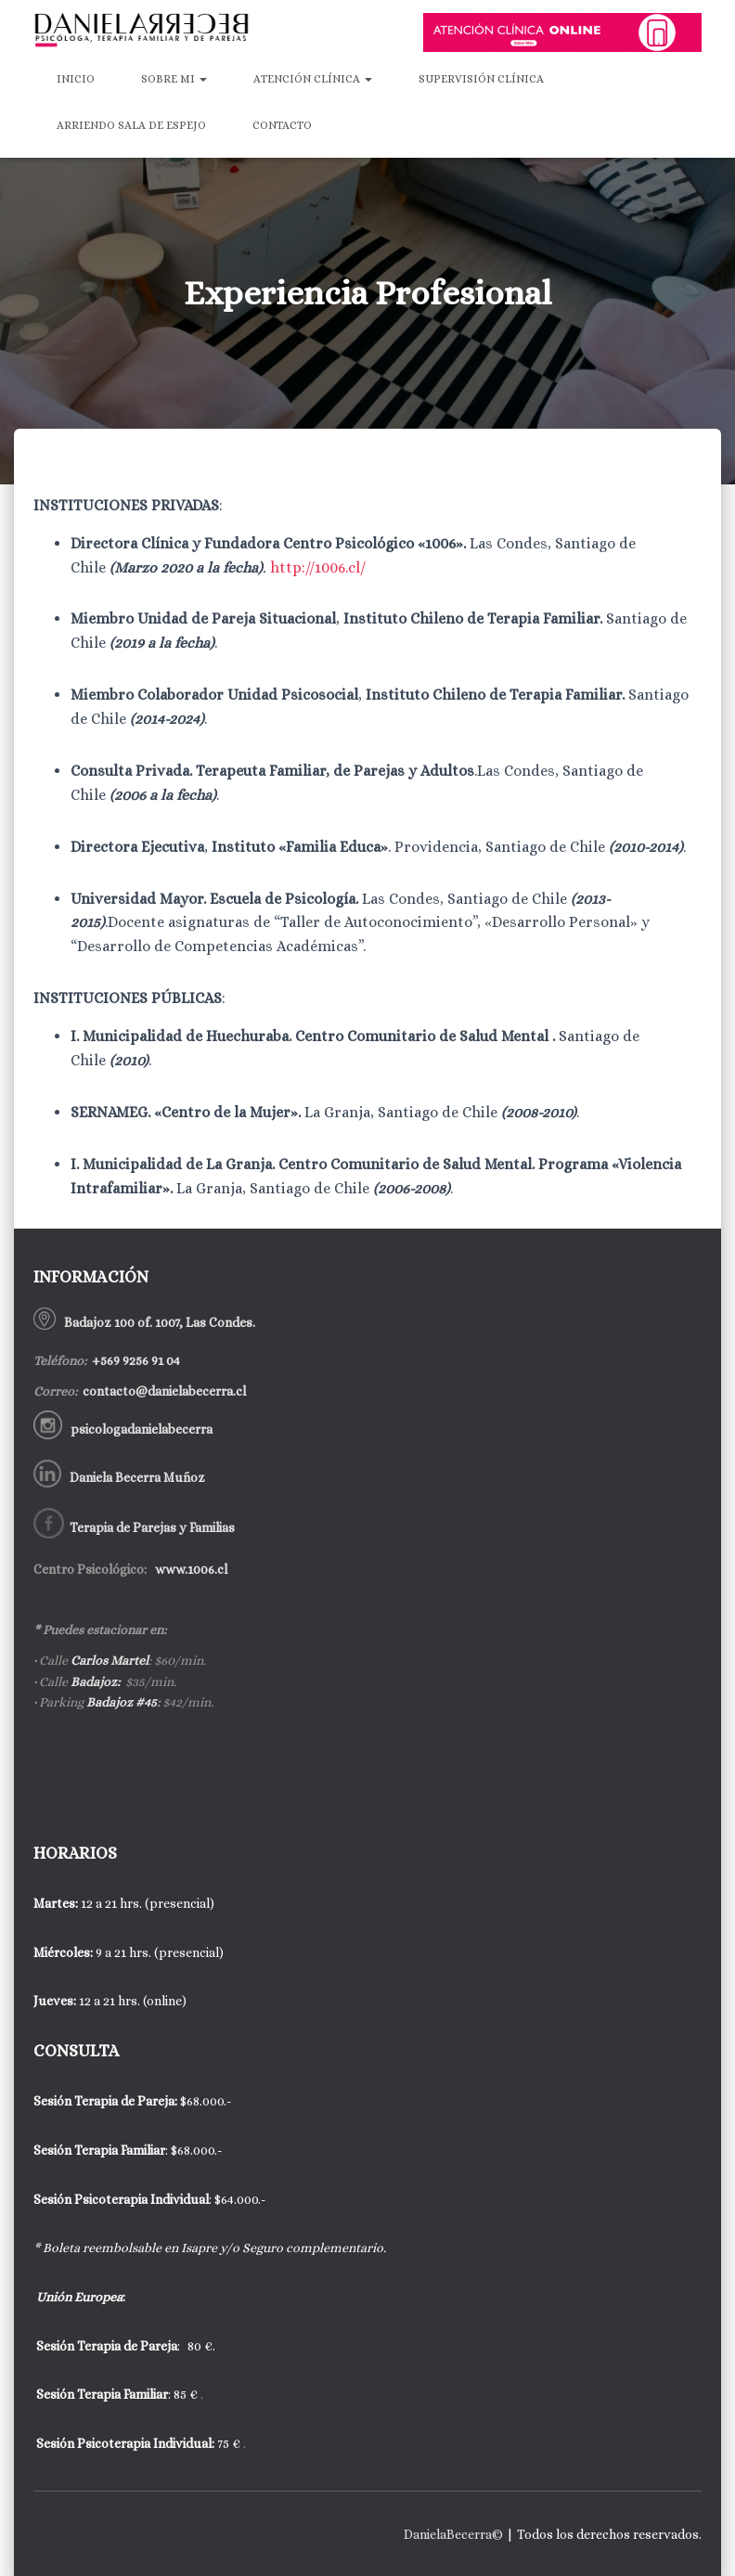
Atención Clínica (312, 78)
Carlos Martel (109, 1660)
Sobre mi (174, 78)
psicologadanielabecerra (142, 1429)
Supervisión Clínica (481, 78)
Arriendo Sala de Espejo (131, 125)
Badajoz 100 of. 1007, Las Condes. (158, 1322)
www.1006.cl (189, 1569)
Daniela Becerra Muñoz (137, 1477)
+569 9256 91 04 (134, 1360)
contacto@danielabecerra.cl (163, 1391)
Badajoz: (95, 1681)
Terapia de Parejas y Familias (152, 1527)
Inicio (76, 78)
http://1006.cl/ (318, 567)
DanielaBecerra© (453, 2534)
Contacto (282, 125)
